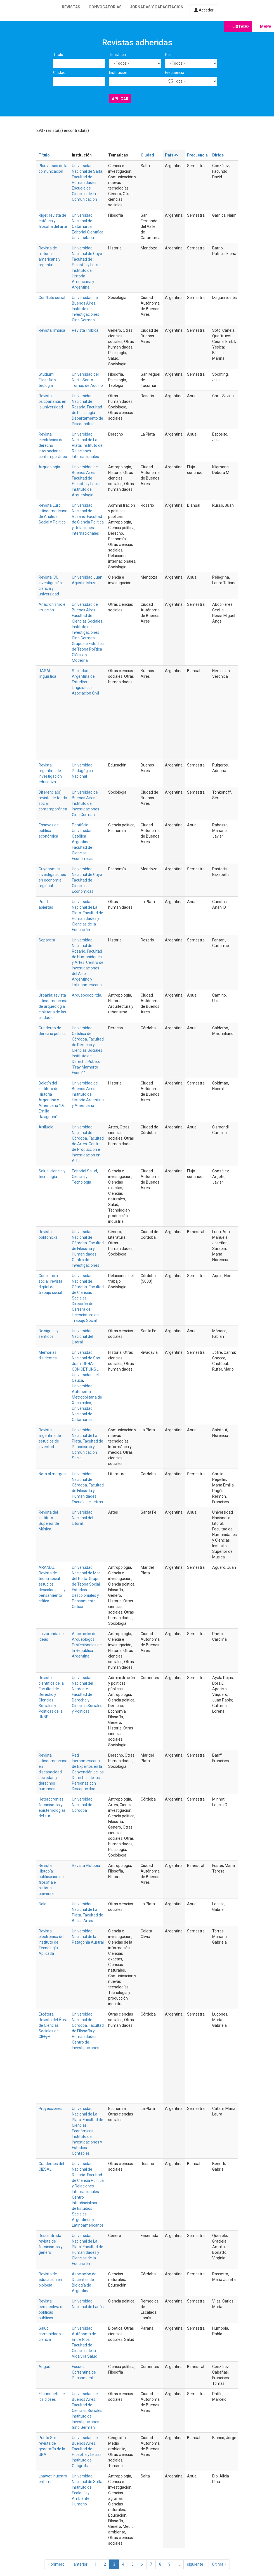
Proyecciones (50, 2108)
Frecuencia (174, 72)
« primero (56, 2564)
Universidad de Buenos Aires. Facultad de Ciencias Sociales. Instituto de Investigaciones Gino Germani (87, 2411)
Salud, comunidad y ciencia (50, 2334)
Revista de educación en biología (50, 2279)
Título (58, 54)
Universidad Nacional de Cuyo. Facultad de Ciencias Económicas (87, 880)
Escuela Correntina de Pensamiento (84, 2372)
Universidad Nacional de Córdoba (82, 1805)
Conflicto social (52, 297)
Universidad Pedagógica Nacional (82, 771)
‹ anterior (80, 2564)
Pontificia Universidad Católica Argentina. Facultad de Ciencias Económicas (82, 842)
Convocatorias (105, 7)
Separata (47, 940)
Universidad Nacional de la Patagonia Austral (88, 1936)
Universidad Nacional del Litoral (82, 1336)
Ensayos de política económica (49, 830)
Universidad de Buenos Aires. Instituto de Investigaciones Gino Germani (85, 308)
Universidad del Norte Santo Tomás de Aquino (87, 380)
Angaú (44, 2366)
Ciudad (59, 72)
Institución (118, 72)
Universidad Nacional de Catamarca (82, 1414)
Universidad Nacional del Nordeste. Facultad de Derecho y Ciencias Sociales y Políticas (87, 1694)
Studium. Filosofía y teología (47, 380)
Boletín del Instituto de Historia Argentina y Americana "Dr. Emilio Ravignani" (52, 1100)
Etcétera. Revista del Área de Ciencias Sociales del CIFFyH (53, 2025)
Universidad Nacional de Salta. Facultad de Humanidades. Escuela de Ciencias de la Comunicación (87, 182)
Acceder (204, 10)
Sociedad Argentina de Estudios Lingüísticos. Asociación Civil (85, 681)
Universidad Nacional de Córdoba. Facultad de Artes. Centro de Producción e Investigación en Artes (88, 1144)
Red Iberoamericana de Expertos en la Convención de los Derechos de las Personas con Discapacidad (88, 1772)
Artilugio (46, 1127)
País (169, 54)
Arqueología (49, 467)
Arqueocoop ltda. (87, 995)
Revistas (71, 7)
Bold (42, 1904)
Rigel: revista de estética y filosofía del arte (53, 221)
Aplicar (120, 99)
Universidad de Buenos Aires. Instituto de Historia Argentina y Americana (88, 1094)
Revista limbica (85, 330)
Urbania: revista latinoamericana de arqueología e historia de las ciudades (53, 1006)
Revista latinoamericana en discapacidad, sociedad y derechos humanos (53, 1772)
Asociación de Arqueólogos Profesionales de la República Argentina (87, 1644)
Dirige (218, 155)
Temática (117, 54)
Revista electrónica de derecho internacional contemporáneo (53, 445)
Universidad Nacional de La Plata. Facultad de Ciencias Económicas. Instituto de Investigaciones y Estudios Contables (87, 2131)
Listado (240, 26)
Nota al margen (52, 1474)
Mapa (265, 26)
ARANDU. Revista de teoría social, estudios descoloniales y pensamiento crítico (52, 1584)
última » (219, 2564)
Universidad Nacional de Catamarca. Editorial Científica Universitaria (87, 226)
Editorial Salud (84, 1171)
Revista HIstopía (86, 1865)
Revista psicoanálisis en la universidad (52, 401)
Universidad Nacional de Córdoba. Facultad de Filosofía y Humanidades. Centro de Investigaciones (88, 1248)
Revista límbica (52, 330)
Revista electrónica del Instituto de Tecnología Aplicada (51, 1942)
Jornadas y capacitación (156, 7)
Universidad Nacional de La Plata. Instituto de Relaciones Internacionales (87, 445)
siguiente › (196, 2564)
